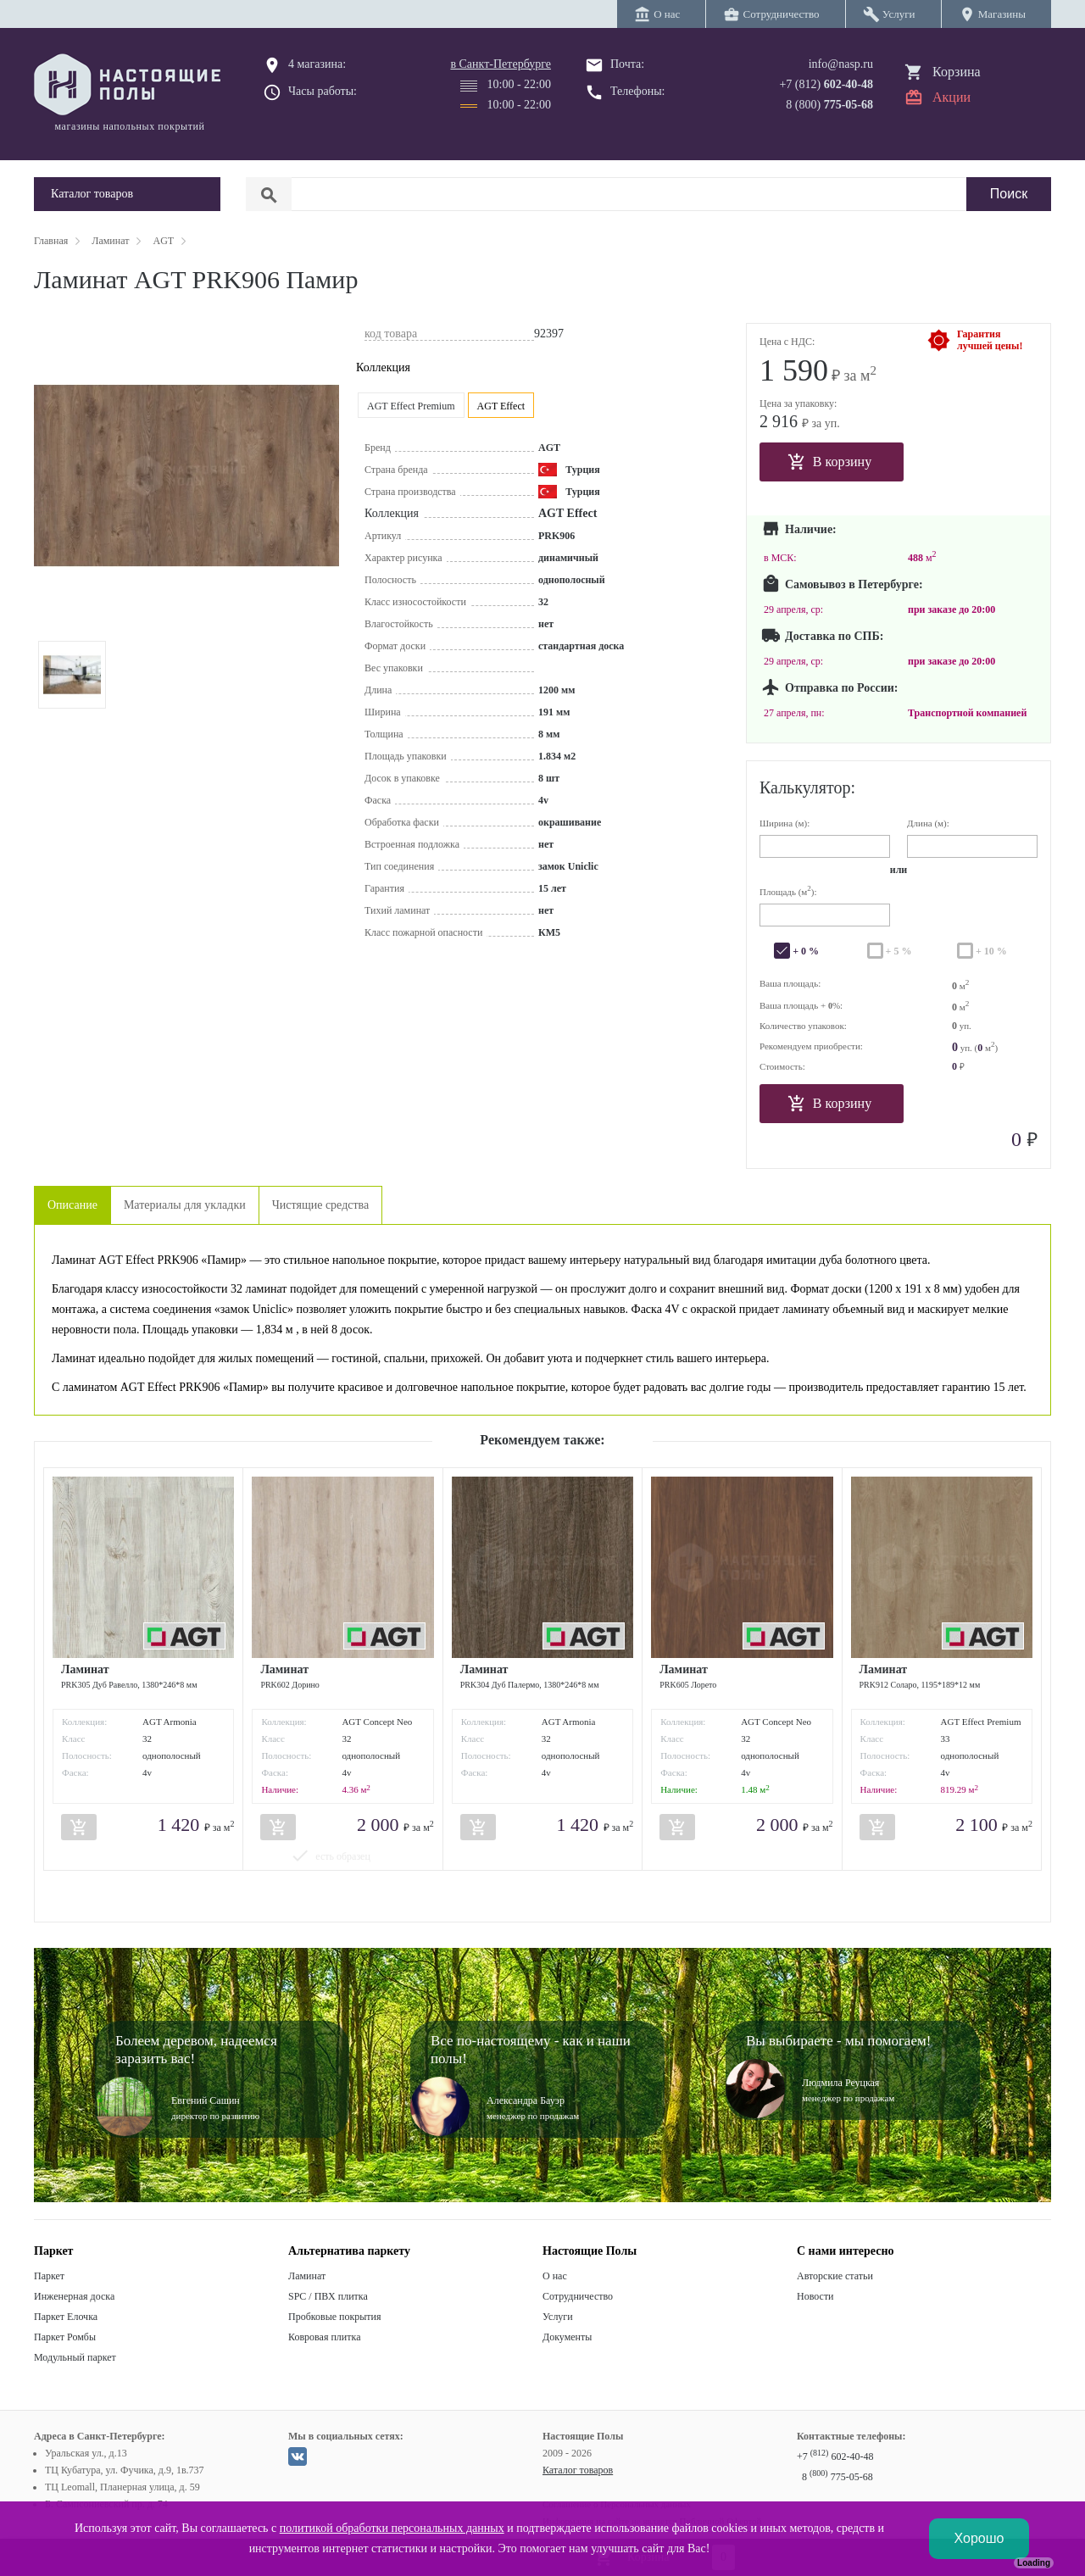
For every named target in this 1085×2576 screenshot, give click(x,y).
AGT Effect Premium (411, 406)
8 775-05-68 (837, 2477)
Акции (951, 97)
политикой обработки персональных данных (392, 2528)
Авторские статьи (835, 2276)
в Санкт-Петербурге (500, 64)
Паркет (49, 2276)
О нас (554, 2276)
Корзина (956, 71)
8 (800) (829, 104)
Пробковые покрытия (334, 2317)
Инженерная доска (74, 2296)
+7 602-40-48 (835, 2456)
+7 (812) (826, 84)
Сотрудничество (577, 2296)
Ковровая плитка (324, 2337)
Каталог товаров (577, 2470)
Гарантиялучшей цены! (989, 340)
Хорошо (979, 2538)
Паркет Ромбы (65, 2337)
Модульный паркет (75, 2357)
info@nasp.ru (841, 64)
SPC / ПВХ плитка (328, 2296)
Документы (567, 2337)
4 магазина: (317, 64)
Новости (815, 2296)
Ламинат (307, 2276)
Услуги (557, 2317)
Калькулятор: (807, 787)
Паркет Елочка (65, 2317)
